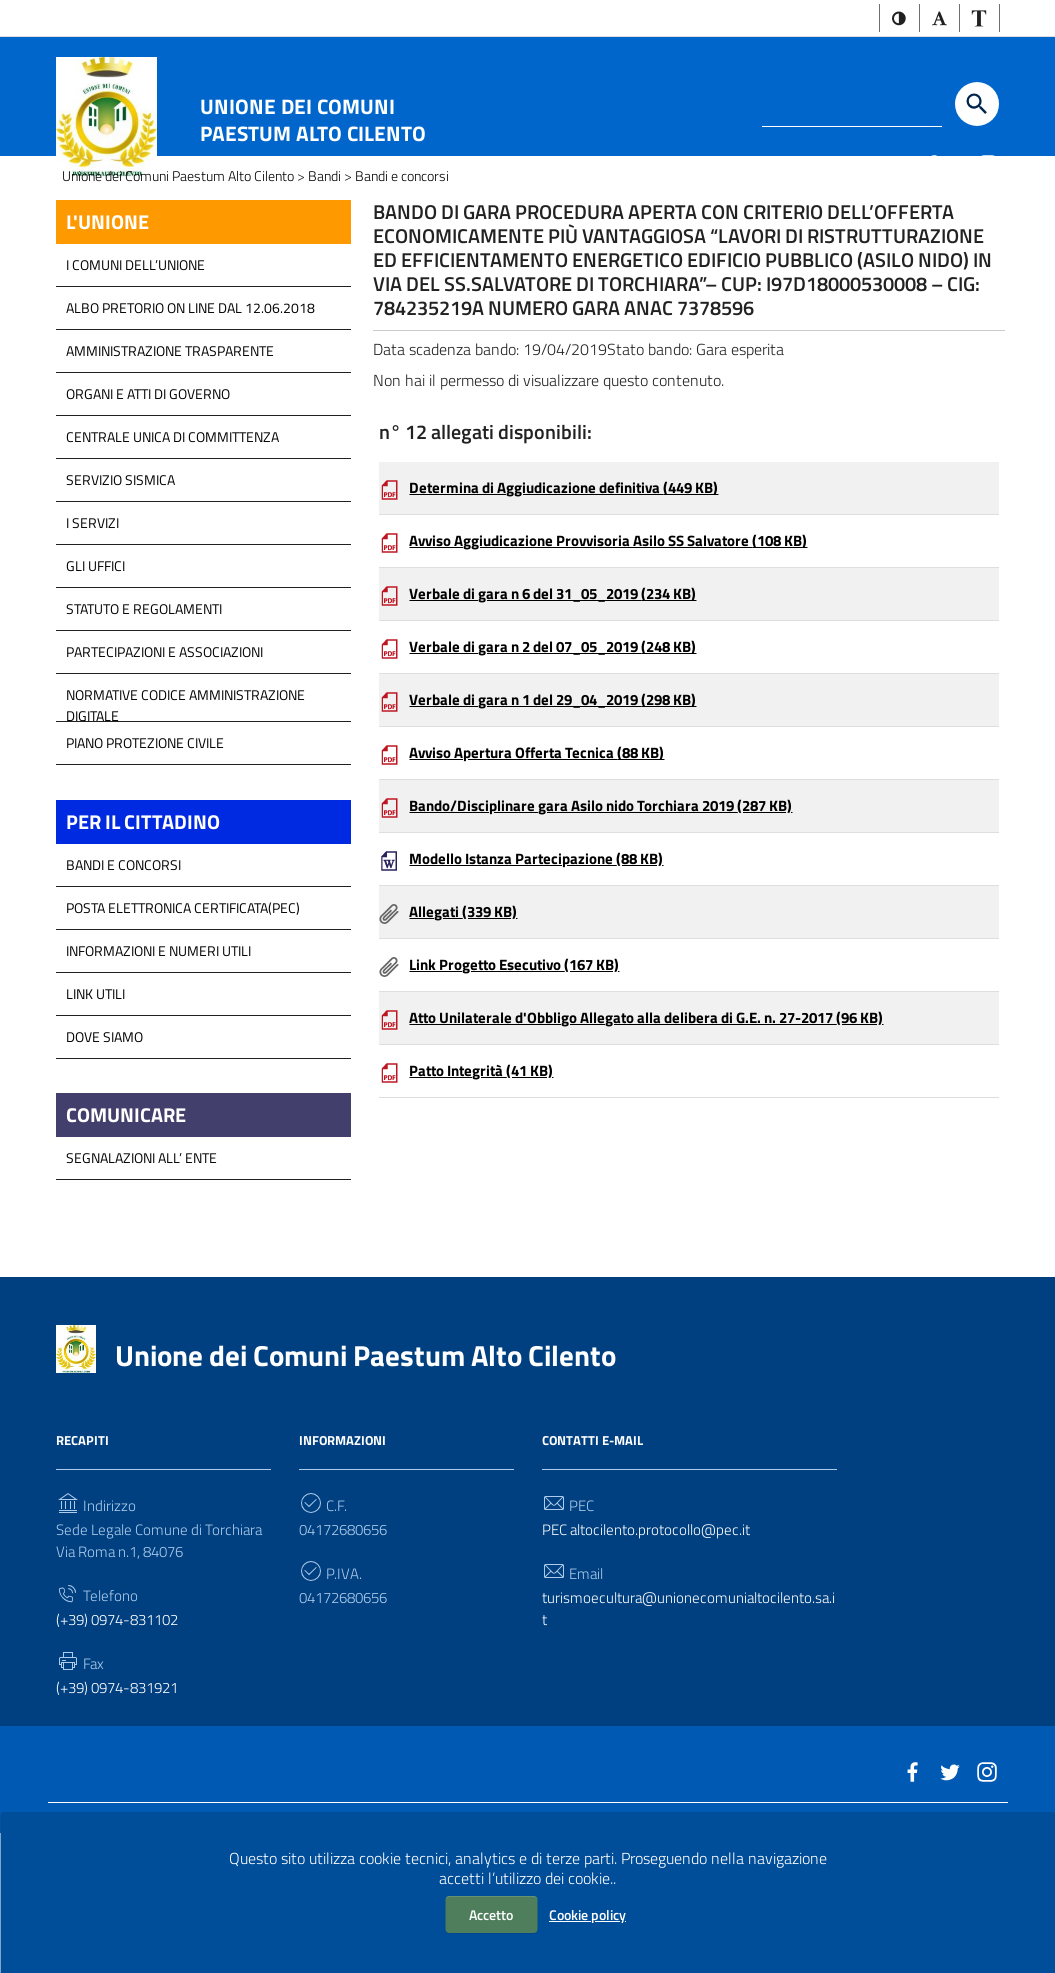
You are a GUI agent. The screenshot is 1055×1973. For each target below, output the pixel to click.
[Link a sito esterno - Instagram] (987, 166)
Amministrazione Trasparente (170, 463)
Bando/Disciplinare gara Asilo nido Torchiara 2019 (616, 951)
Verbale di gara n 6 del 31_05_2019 (567, 730)
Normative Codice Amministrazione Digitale (185, 813)
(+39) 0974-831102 (124, 1746)
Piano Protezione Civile (145, 855)
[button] (891, 19)
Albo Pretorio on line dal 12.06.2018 (190, 420)
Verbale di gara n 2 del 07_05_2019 (567, 785)
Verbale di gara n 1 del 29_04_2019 (567, 841)
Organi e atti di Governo (148, 506)
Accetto (491, 1914)
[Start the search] (977, 107)
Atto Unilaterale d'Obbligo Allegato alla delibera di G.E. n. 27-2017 (667, 1172)
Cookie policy (587, 1914)
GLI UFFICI (95, 678)
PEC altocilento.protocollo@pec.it (653, 1651)
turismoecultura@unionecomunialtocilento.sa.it (689, 1734)
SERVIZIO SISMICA (120, 592)
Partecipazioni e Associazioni (164, 764)
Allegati (467, 1062)
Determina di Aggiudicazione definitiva (575, 619)
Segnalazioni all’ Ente (141, 1277)
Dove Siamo (104, 1152)
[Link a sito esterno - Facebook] (931, 166)
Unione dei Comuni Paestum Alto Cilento (313, 122)
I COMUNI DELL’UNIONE (135, 377)
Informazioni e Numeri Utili (158, 1066)
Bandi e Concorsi (123, 980)
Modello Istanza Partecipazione (545, 1007)
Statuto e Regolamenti (144, 721)
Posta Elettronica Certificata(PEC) (183, 1023)
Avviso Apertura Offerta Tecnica (547, 896)
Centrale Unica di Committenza (172, 549)
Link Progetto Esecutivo (524, 1117)
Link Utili (95, 1109)
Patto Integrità (488, 1228)
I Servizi (92, 635)
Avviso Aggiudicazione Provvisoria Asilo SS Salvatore (626, 675)
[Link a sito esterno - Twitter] (959, 166)
